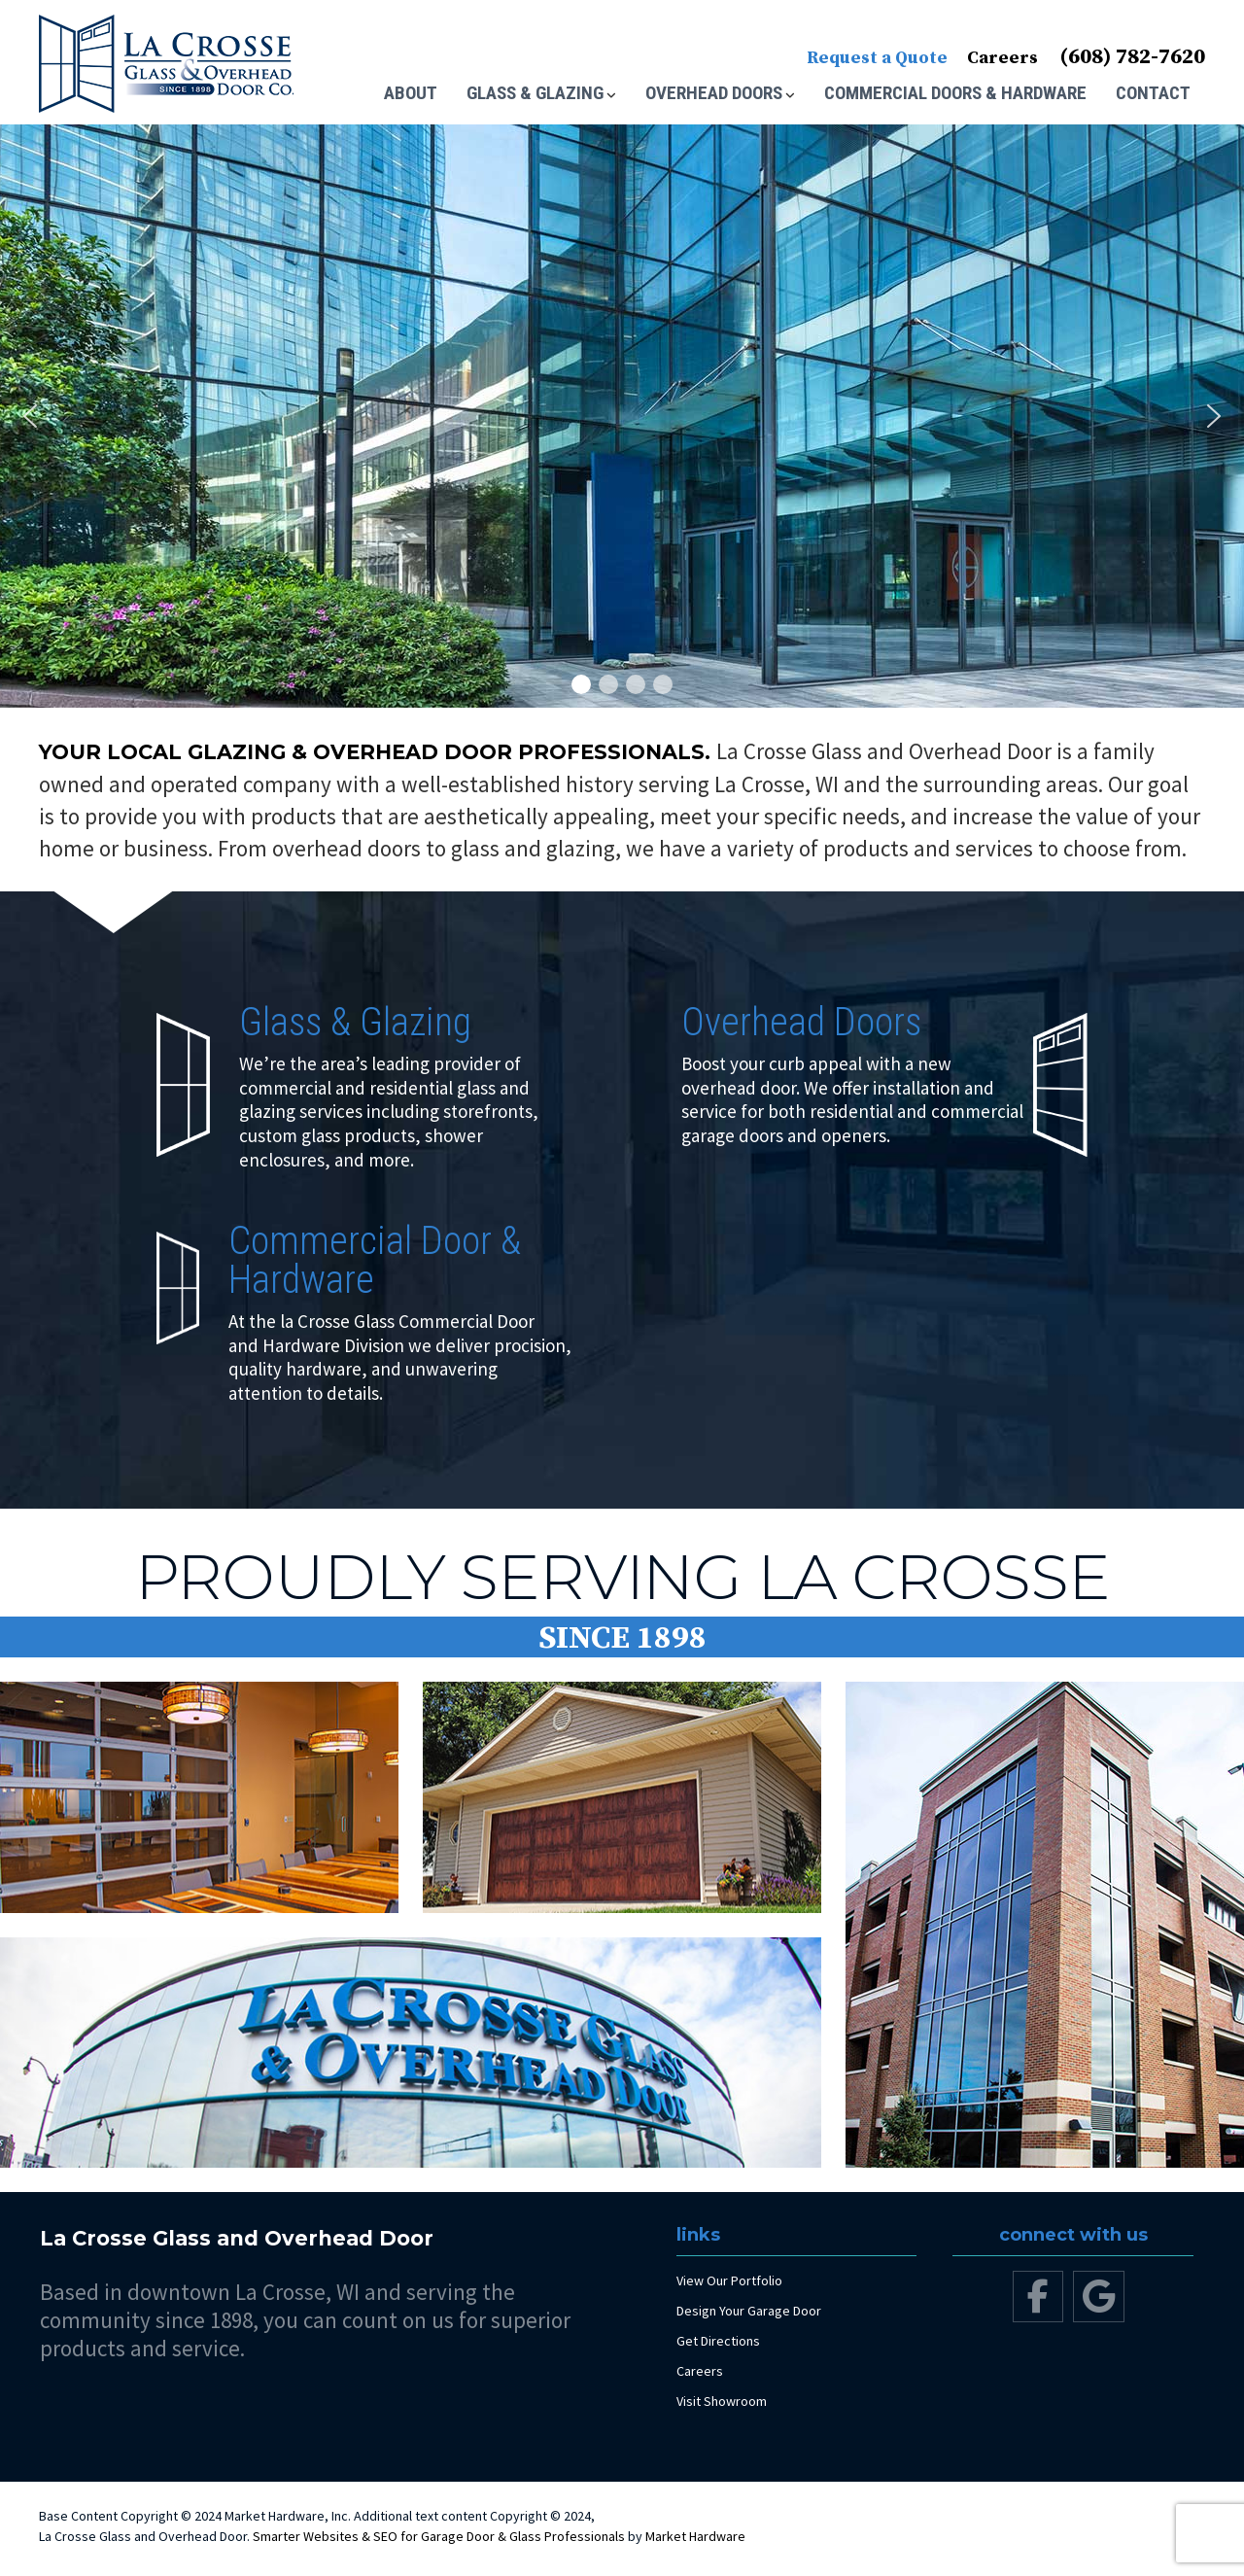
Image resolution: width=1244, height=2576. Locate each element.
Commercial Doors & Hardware (955, 93)
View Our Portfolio (729, 2280)
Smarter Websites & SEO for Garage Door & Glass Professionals (439, 2536)
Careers (1002, 58)
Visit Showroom (721, 2401)
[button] (30, 416)
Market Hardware (695, 2536)
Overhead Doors (713, 93)
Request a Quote (877, 58)
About (410, 93)
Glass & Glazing (535, 93)
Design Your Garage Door (748, 2310)
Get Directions (718, 2341)
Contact (1153, 93)
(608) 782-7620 (1132, 57)
